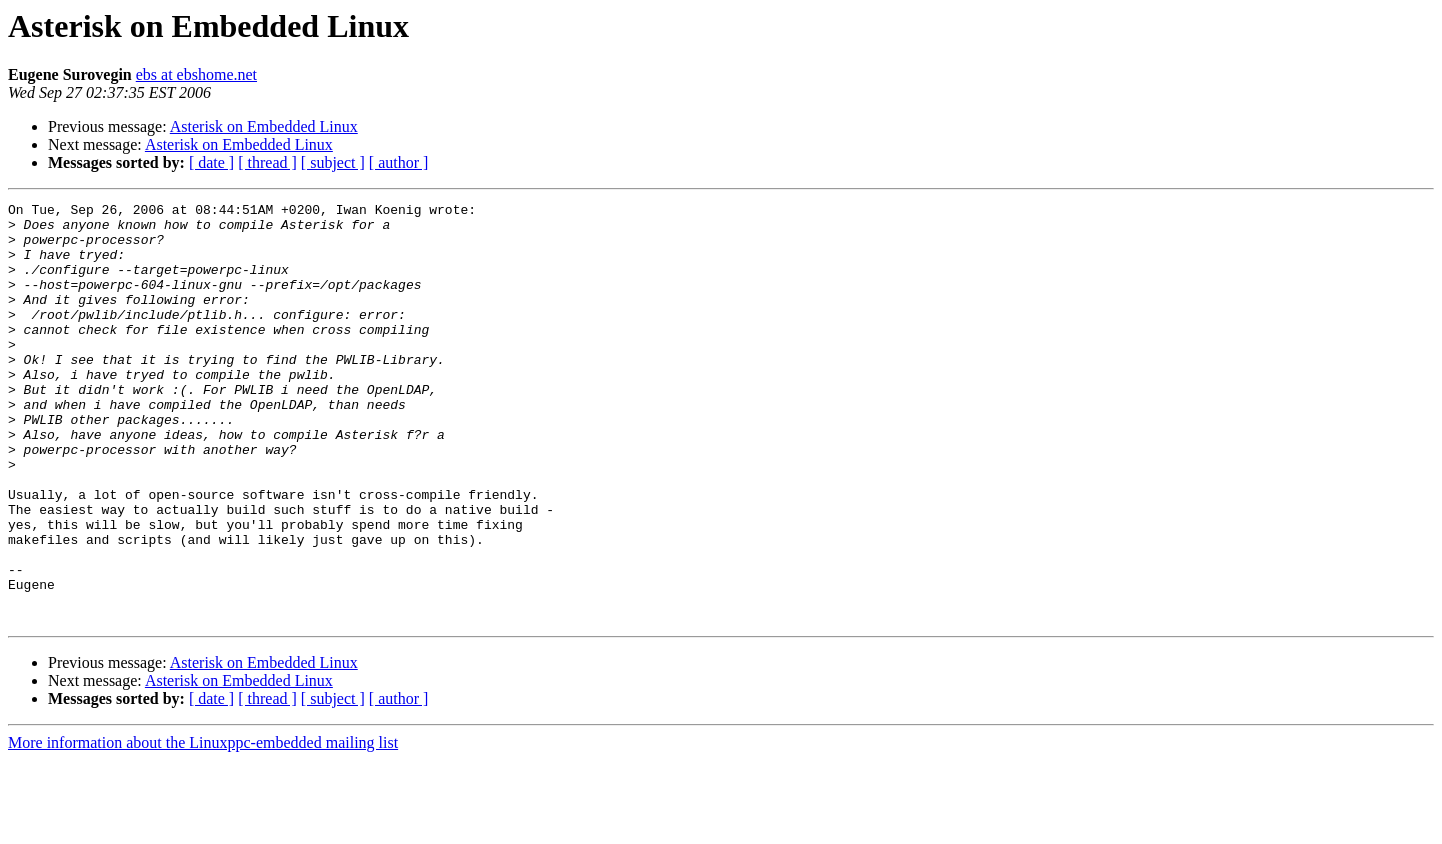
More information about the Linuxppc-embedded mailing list (203, 826)
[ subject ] (333, 162)
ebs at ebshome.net (196, 74)
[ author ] (399, 162)
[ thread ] (267, 162)
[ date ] (211, 162)
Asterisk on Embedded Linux (264, 126)
